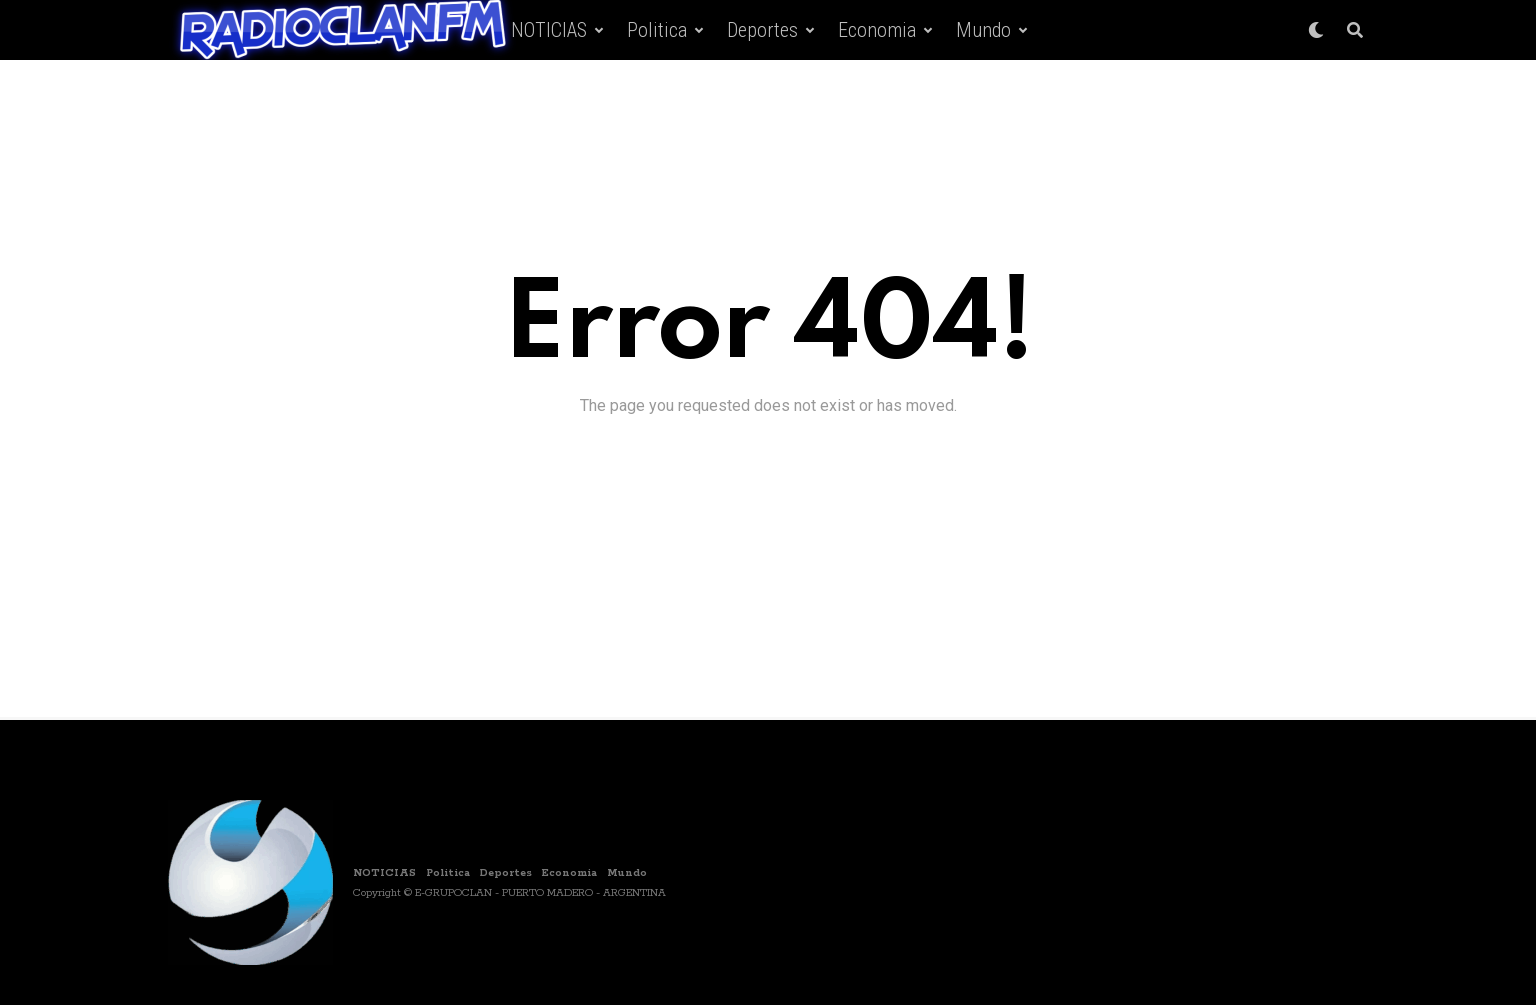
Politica (657, 30)
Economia (877, 30)
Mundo (983, 30)
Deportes (762, 30)
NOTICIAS (549, 30)
